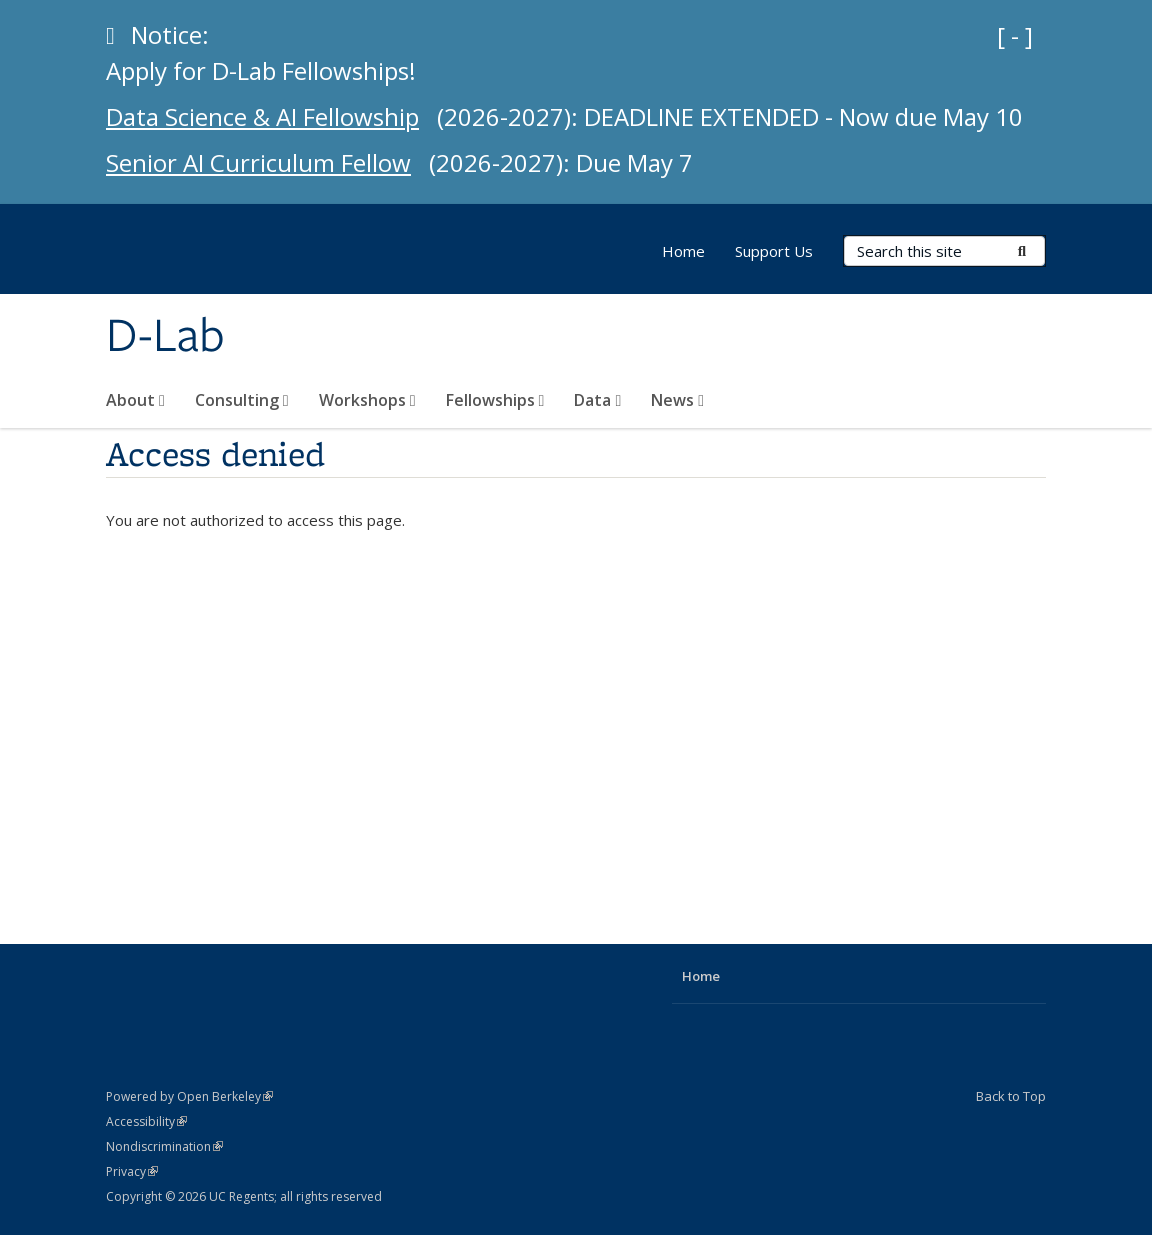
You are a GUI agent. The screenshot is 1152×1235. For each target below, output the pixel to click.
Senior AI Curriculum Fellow (264, 162)
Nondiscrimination (164, 1146)
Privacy (132, 1171)
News (677, 400)
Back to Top (1011, 1096)
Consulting (242, 400)
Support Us (774, 251)
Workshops (367, 400)
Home (683, 251)
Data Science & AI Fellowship (268, 116)
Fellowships (495, 400)
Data (597, 400)
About (135, 400)
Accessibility (146, 1121)
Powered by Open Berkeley (189, 1096)
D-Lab (165, 337)
